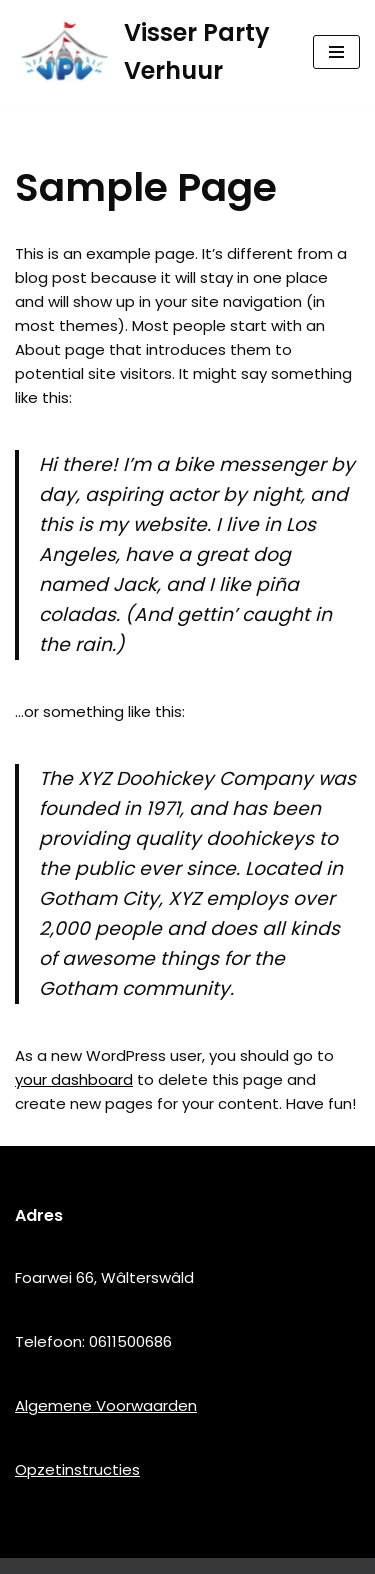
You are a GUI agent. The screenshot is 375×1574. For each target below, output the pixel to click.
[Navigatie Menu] (336, 52)
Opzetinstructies (77, 1469)
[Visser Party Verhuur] (149, 52)
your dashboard (74, 1079)
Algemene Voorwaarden (106, 1405)
